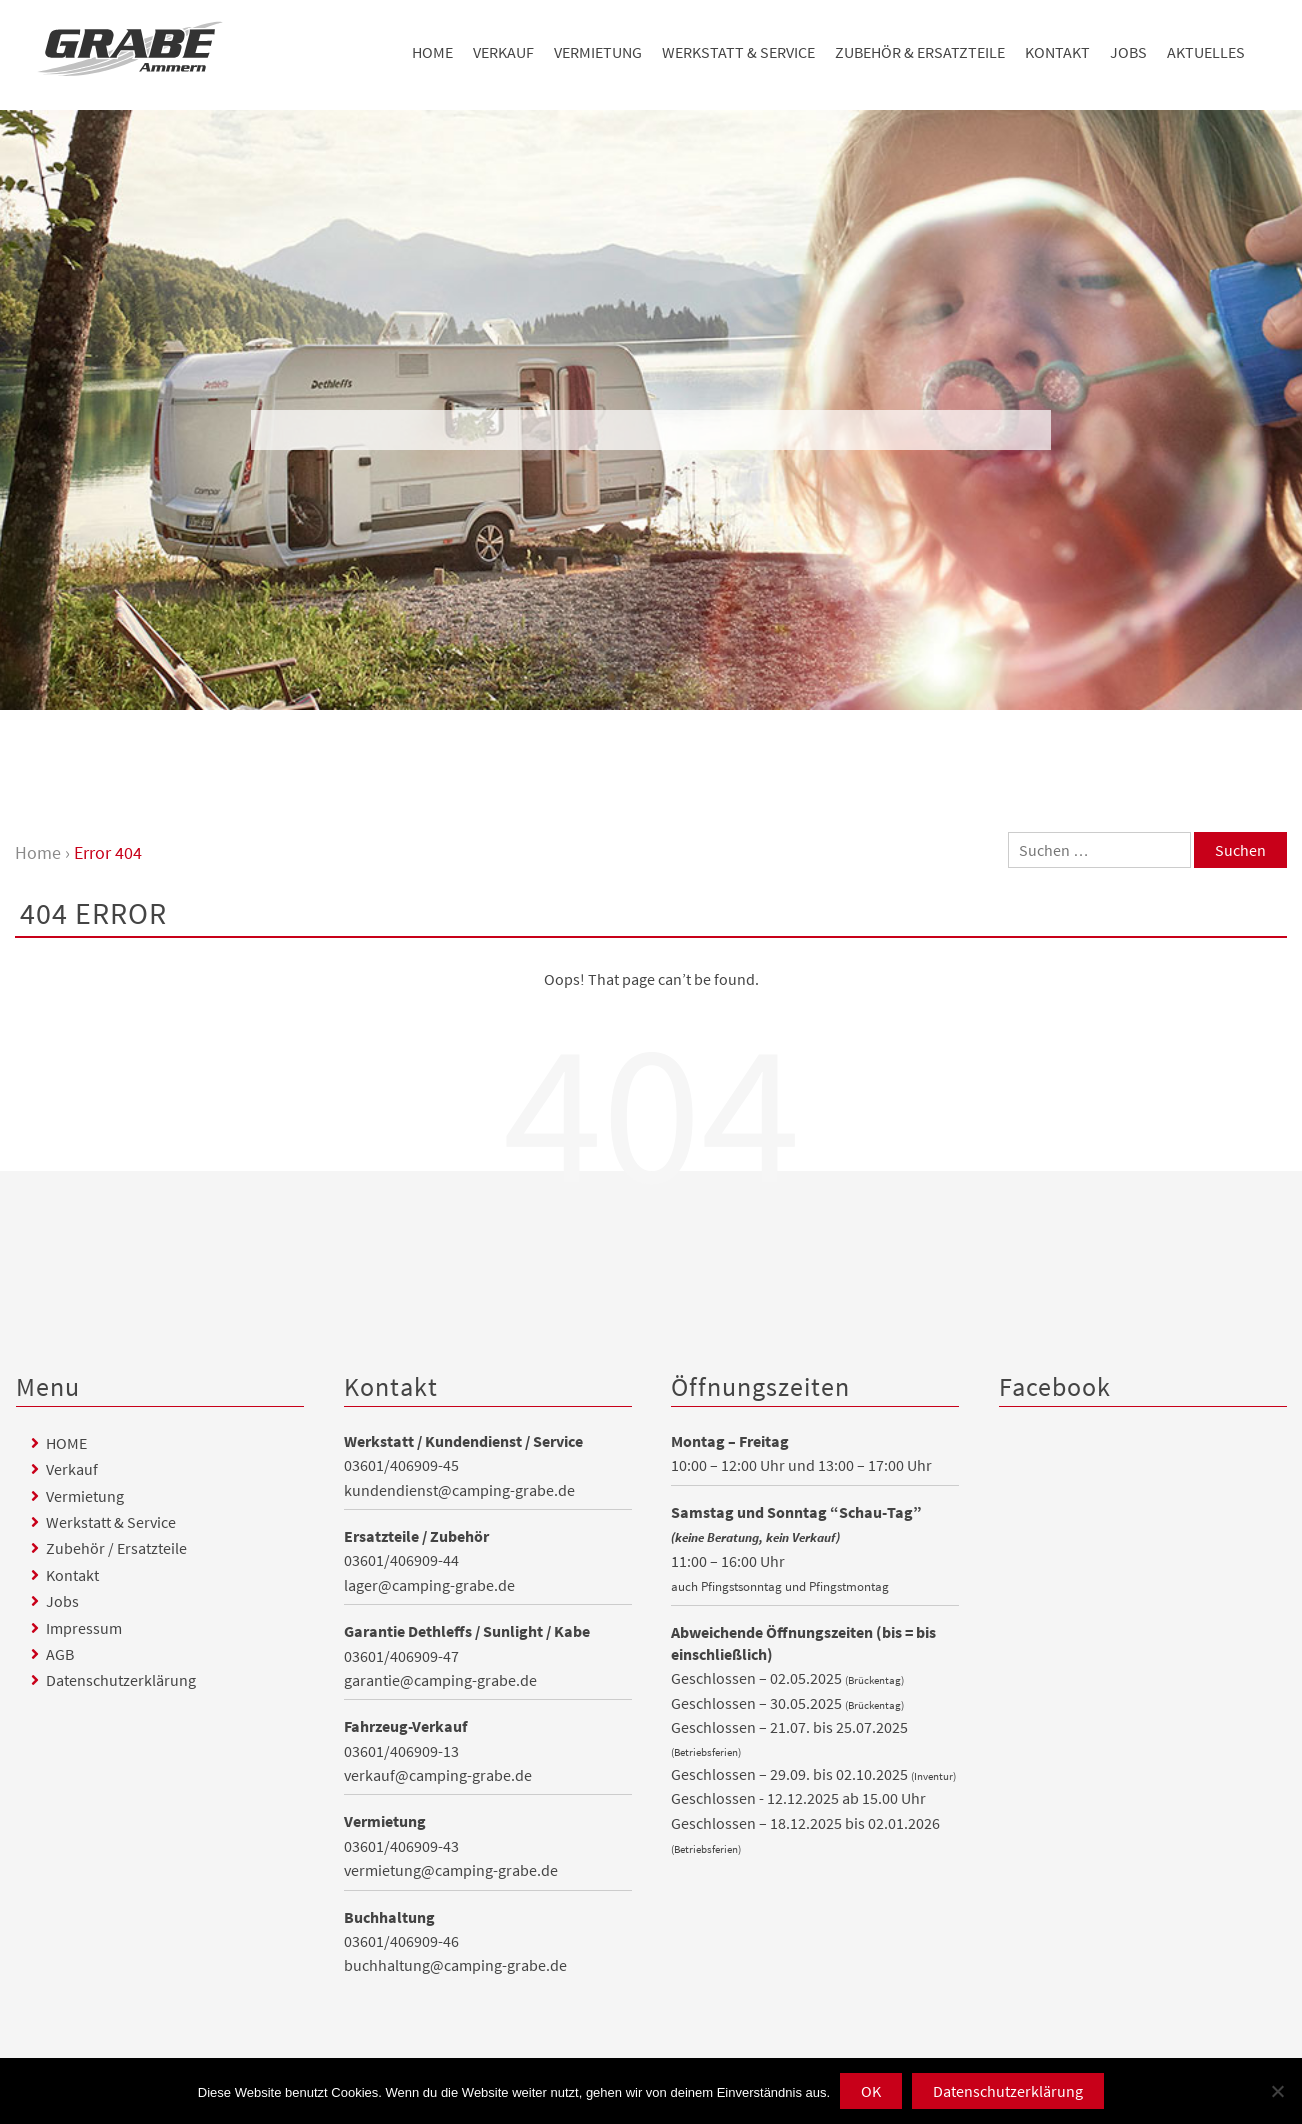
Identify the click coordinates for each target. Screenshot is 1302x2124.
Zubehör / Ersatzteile (116, 1548)
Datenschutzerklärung (121, 1680)
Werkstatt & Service (738, 52)
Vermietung (598, 52)
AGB (60, 1654)
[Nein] (1277, 2091)
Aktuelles (1206, 52)
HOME (432, 52)
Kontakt (1057, 52)
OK (871, 2091)
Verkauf (503, 52)
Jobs (1128, 52)
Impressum (84, 1628)
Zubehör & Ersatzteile (920, 52)
